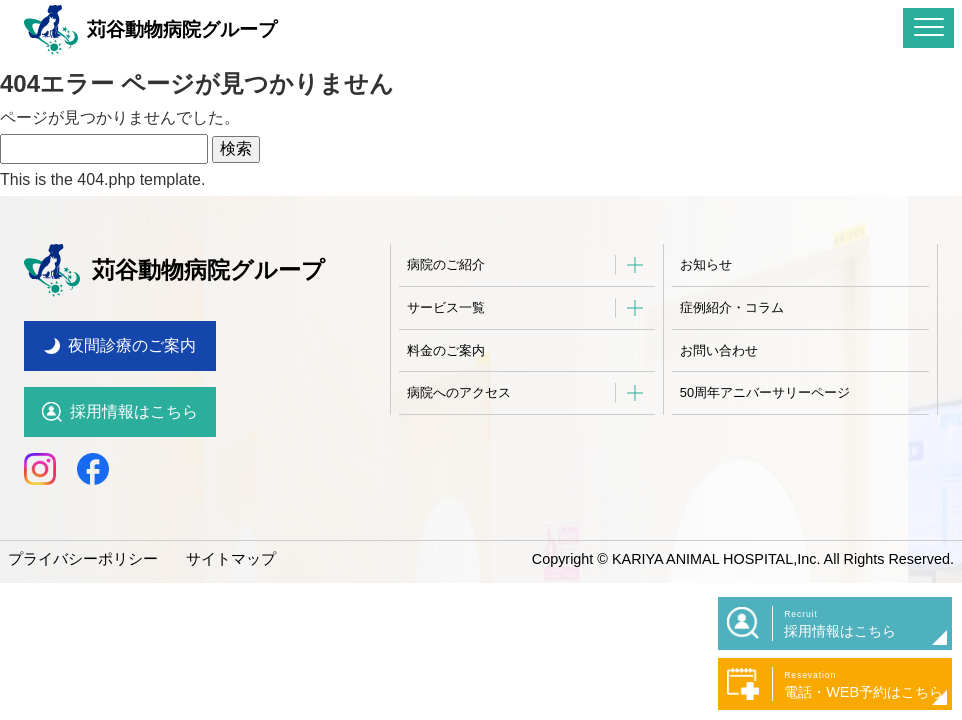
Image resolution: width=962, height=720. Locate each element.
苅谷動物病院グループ (150, 30)
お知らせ (706, 264)
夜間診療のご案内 (132, 332)
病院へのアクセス (459, 392)
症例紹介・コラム (732, 307)
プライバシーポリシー (78, 545)
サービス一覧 (446, 307)
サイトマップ (218, 545)
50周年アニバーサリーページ (765, 392)
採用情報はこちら (134, 397)
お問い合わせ (719, 350)
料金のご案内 (446, 350)
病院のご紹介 (446, 264)
